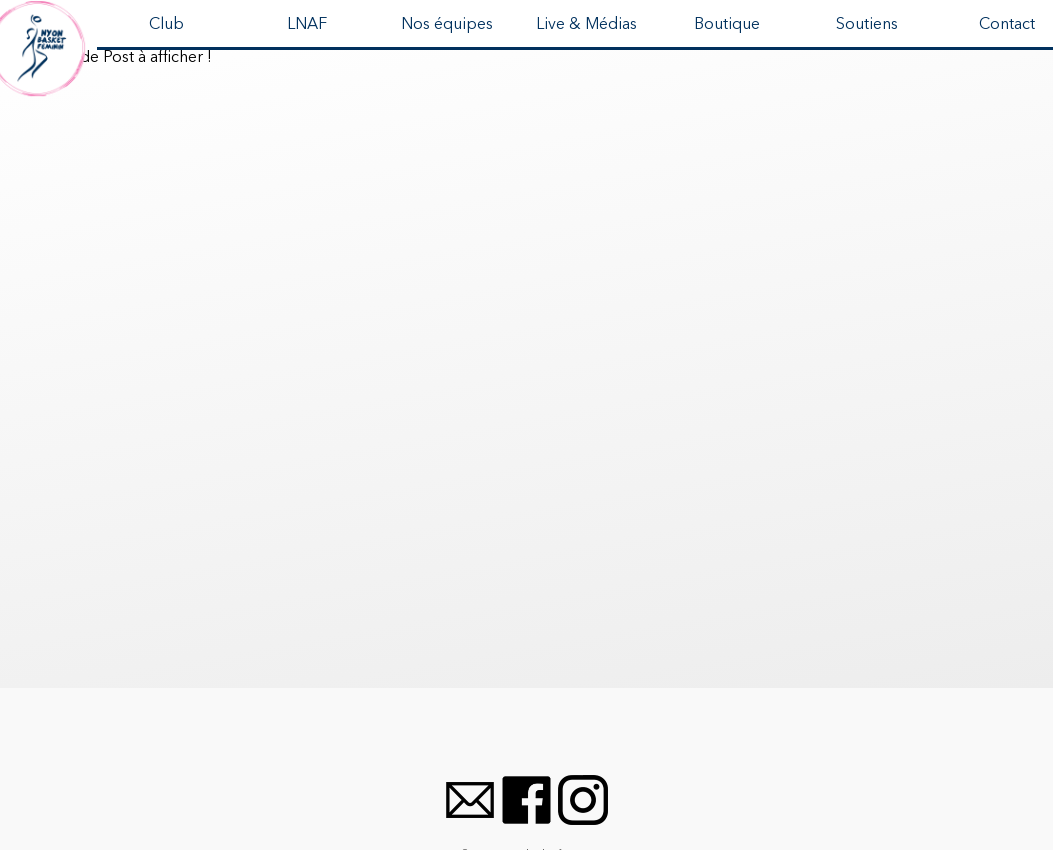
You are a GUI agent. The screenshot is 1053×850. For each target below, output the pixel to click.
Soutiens (867, 25)
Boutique (727, 25)
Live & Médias (586, 25)
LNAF (307, 25)
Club (166, 25)
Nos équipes (447, 25)
